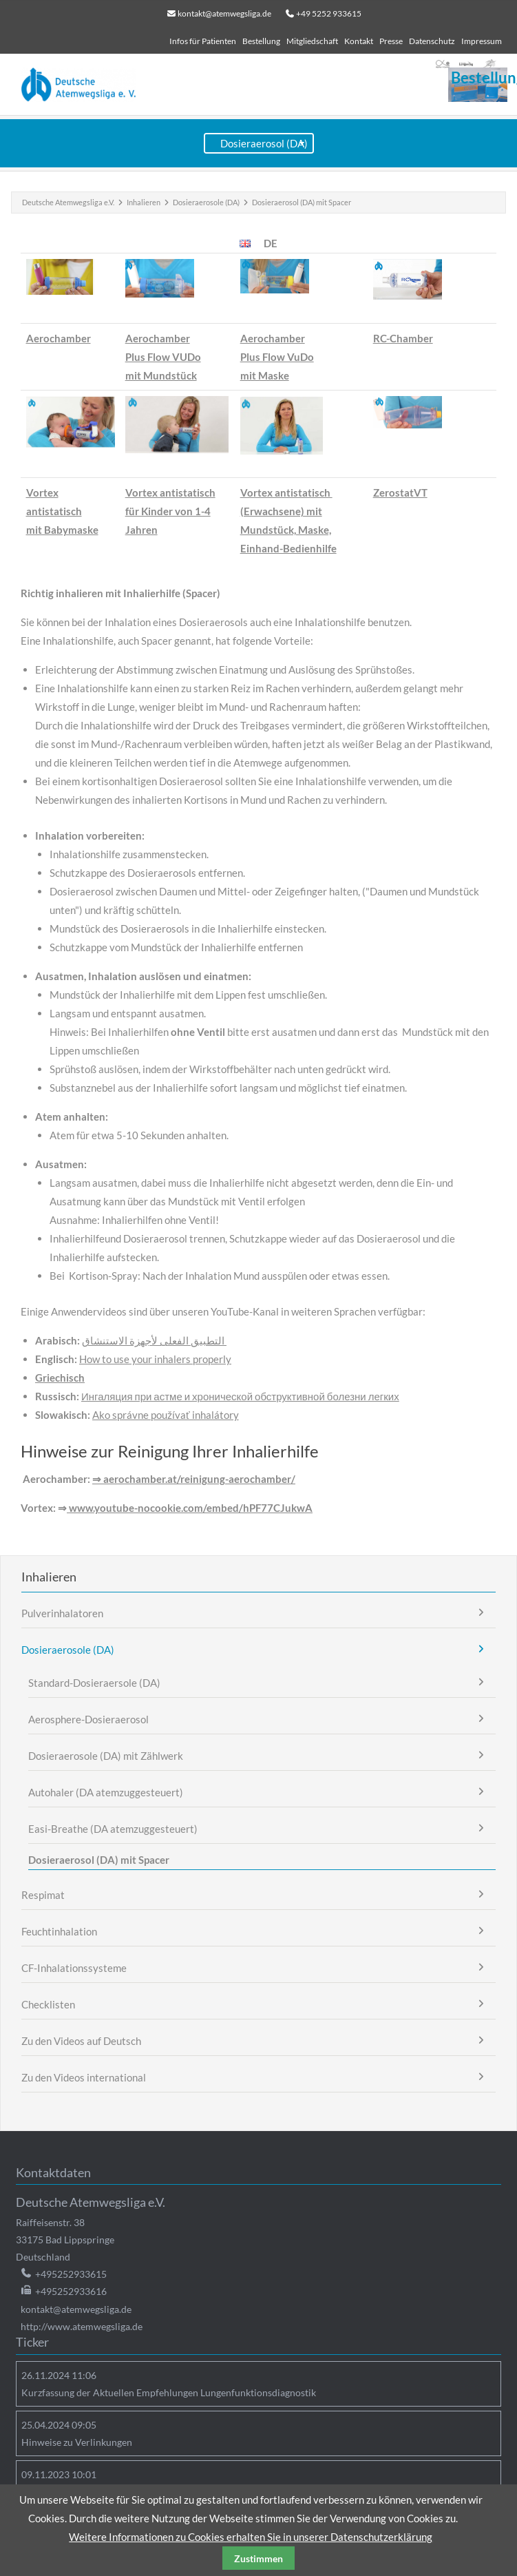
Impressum (481, 41)
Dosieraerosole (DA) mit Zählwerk (105, 1755)
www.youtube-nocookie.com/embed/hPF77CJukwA (190, 1508)
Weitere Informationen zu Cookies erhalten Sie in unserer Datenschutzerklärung (250, 2537)
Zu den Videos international (83, 2077)
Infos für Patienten (202, 41)
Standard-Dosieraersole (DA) (94, 1682)
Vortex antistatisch (170, 492)
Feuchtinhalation (59, 1931)
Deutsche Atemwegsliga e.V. (68, 202)
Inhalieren (143, 202)
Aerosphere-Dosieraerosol (88, 1719)
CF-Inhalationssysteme (74, 1968)
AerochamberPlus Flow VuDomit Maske (277, 357)
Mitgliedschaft (312, 41)
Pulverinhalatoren (62, 1613)
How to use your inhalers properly (155, 1359)
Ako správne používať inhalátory (165, 1415)
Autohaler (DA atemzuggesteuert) (105, 1792)
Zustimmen (258, 2558)
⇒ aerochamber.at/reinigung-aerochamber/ (193, 1479)
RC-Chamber (403, 338)
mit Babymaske (62, 529)
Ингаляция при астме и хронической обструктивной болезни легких (240, 1396)
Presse (391, 41)
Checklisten (48, 2004)
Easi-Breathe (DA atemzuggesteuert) (113, 1828)
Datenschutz (432, 41)
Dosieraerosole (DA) (206, 202)
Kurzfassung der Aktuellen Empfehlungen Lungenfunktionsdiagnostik (168, 2392)
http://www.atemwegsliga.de (82, 2326)
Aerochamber (58, 338)
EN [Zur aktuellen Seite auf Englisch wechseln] (245, 243)
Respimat (43, 1895)
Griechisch (60, 1377)
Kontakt (358, 41)
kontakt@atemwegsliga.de (224, 13)
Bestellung (261, 41)
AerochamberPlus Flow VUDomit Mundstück (163, 357)
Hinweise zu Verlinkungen (76, 2442)
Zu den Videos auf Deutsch (81, 2041)
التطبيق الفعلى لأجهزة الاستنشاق (154, 1340)
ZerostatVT (400, 492)
